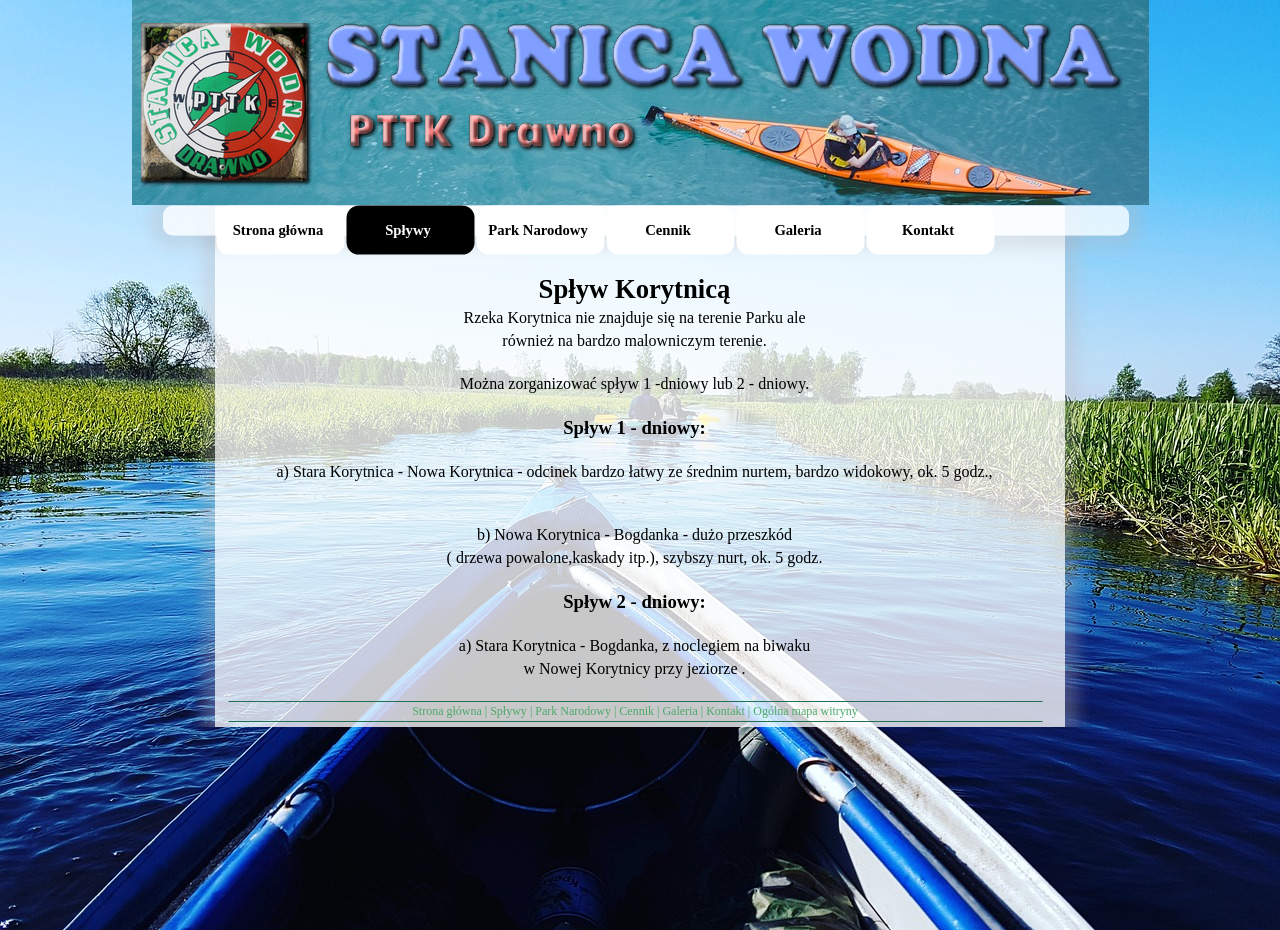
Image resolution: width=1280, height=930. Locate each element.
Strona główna (447, 711)
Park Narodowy (573, 711)
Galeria (679, 711)
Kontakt (725, 711)
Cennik (636, 711)
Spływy (508, 711)
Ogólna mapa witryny (805, 711)
